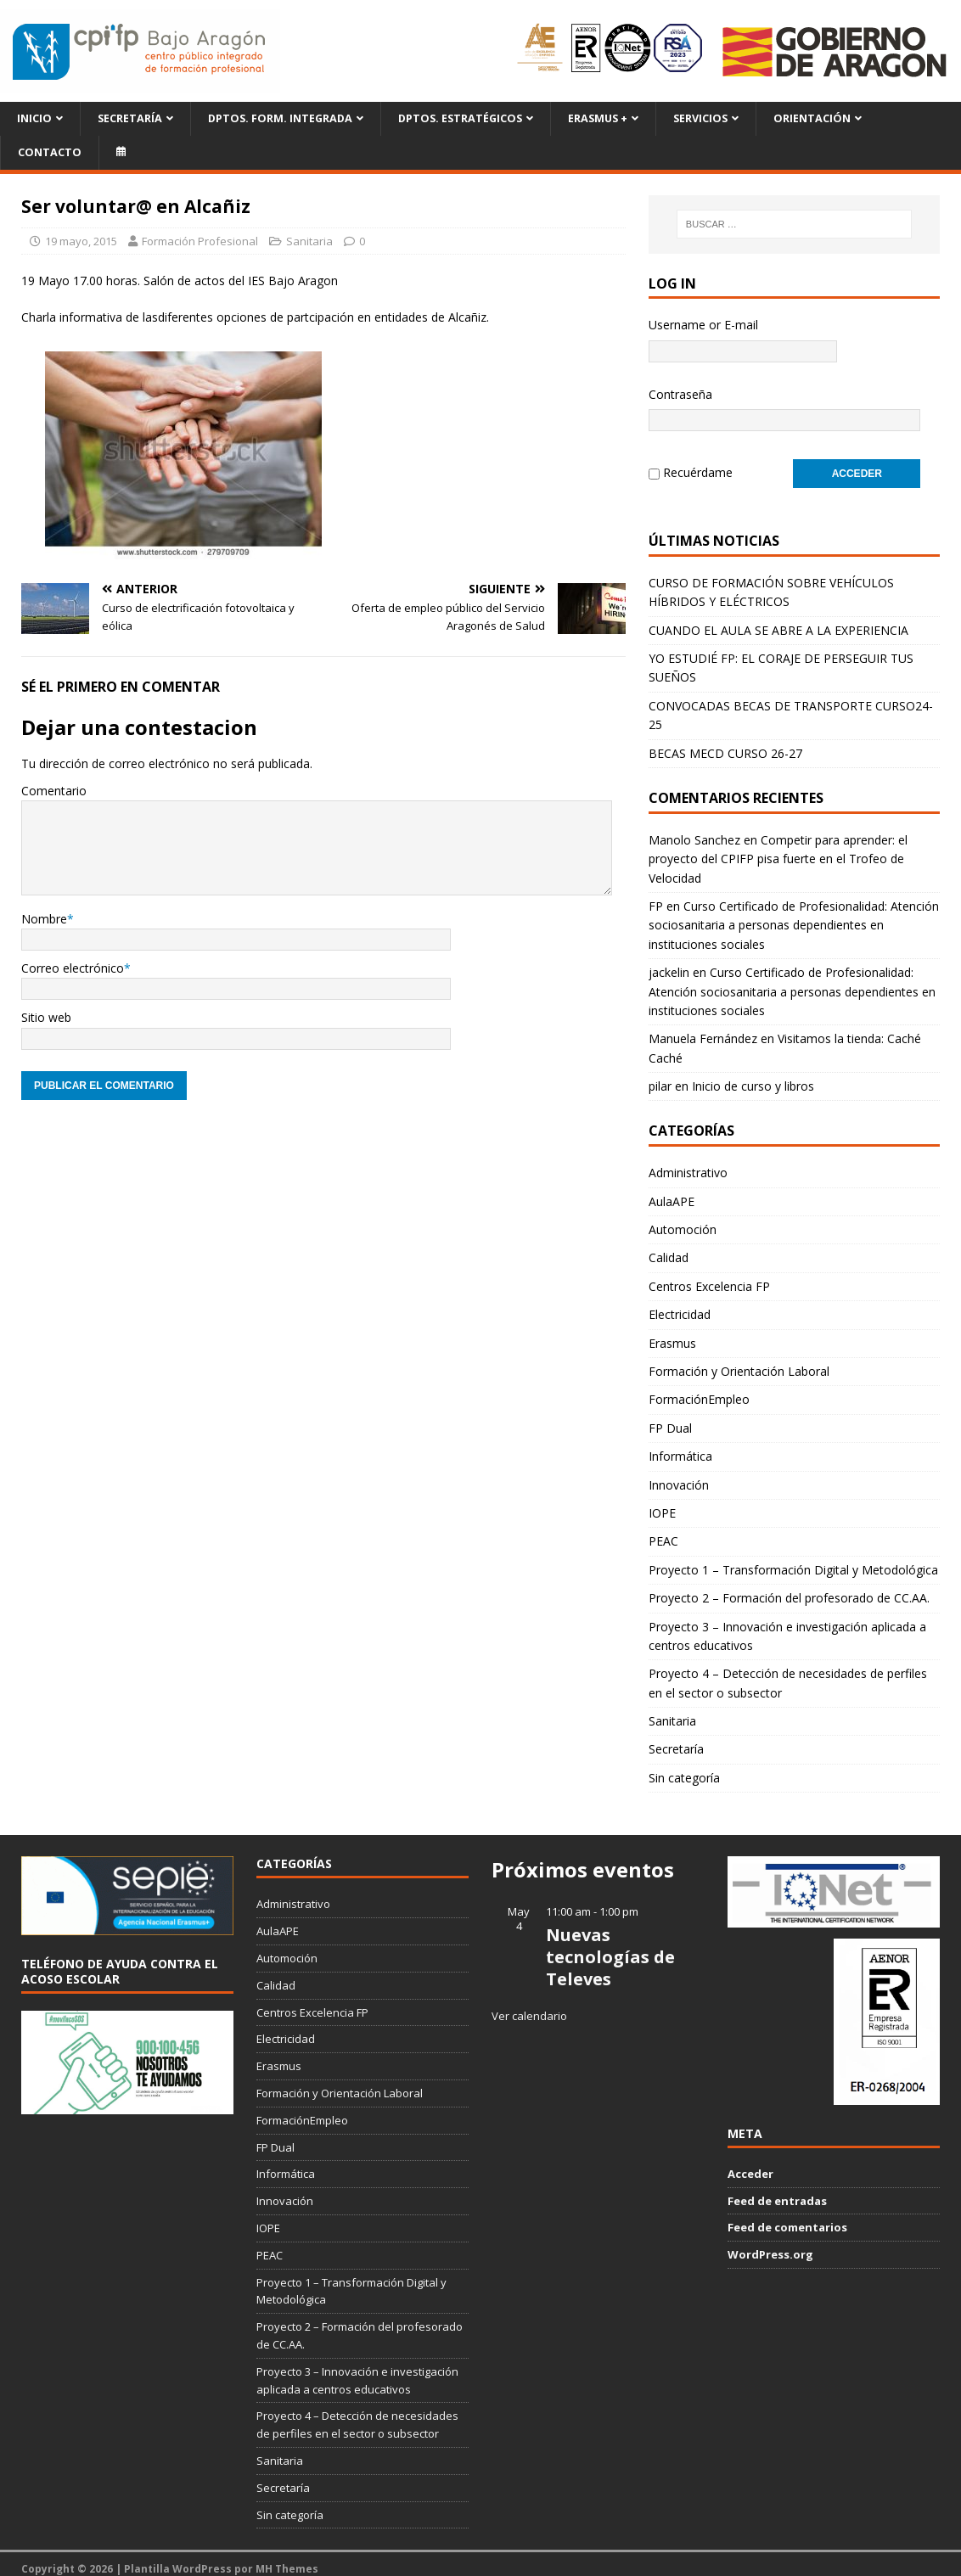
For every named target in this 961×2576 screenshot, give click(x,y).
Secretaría (130, 118)
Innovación (679, 1475)
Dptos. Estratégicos (460, 118)
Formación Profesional (200, 241)
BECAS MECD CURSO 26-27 (725, 743)
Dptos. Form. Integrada (280, 118)
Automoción (683, 1219)
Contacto (49, 152)
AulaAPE (671, 1191)
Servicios (700, 118)
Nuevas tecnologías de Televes (610, 1946)
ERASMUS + (597, 118)
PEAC (663, 1531)
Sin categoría (684, 1767)
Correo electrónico (72, 968)
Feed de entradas (777, 2190)
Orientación (812, 118)
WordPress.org (770, 2244)
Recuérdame (698, 467)
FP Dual (670, 1418)
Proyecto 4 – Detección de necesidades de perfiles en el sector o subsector (788, 1672)
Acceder (750, 2163)
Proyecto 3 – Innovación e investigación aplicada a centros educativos (787, 1625)
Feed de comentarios (787, 2217)
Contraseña (680, 394)
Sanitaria (309, 241)
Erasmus (672, 1333)
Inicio (34, 118)
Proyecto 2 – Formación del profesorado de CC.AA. (789, 1588)
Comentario (54, 791)
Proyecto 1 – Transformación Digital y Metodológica (793, 1560)
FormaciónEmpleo (699, 1389)
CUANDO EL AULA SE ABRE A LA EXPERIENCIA (778, 620)
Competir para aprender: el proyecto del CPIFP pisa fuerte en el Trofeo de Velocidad (778, 849)
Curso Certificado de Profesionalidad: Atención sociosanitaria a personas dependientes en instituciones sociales (794, 915)
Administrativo (688, 1162)
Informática (680, 1446)
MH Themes (287, 2558)
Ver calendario (529, 2005)
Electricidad (680, 1304)
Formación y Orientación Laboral (739, 1361)
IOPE (662, 1503)
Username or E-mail (703, 325)
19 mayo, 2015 (81, 241)
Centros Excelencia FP (709, 1276)
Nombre (44, 919)
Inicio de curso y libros (753, 1076)
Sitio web (46, 1017)
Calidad (668, 1247)
